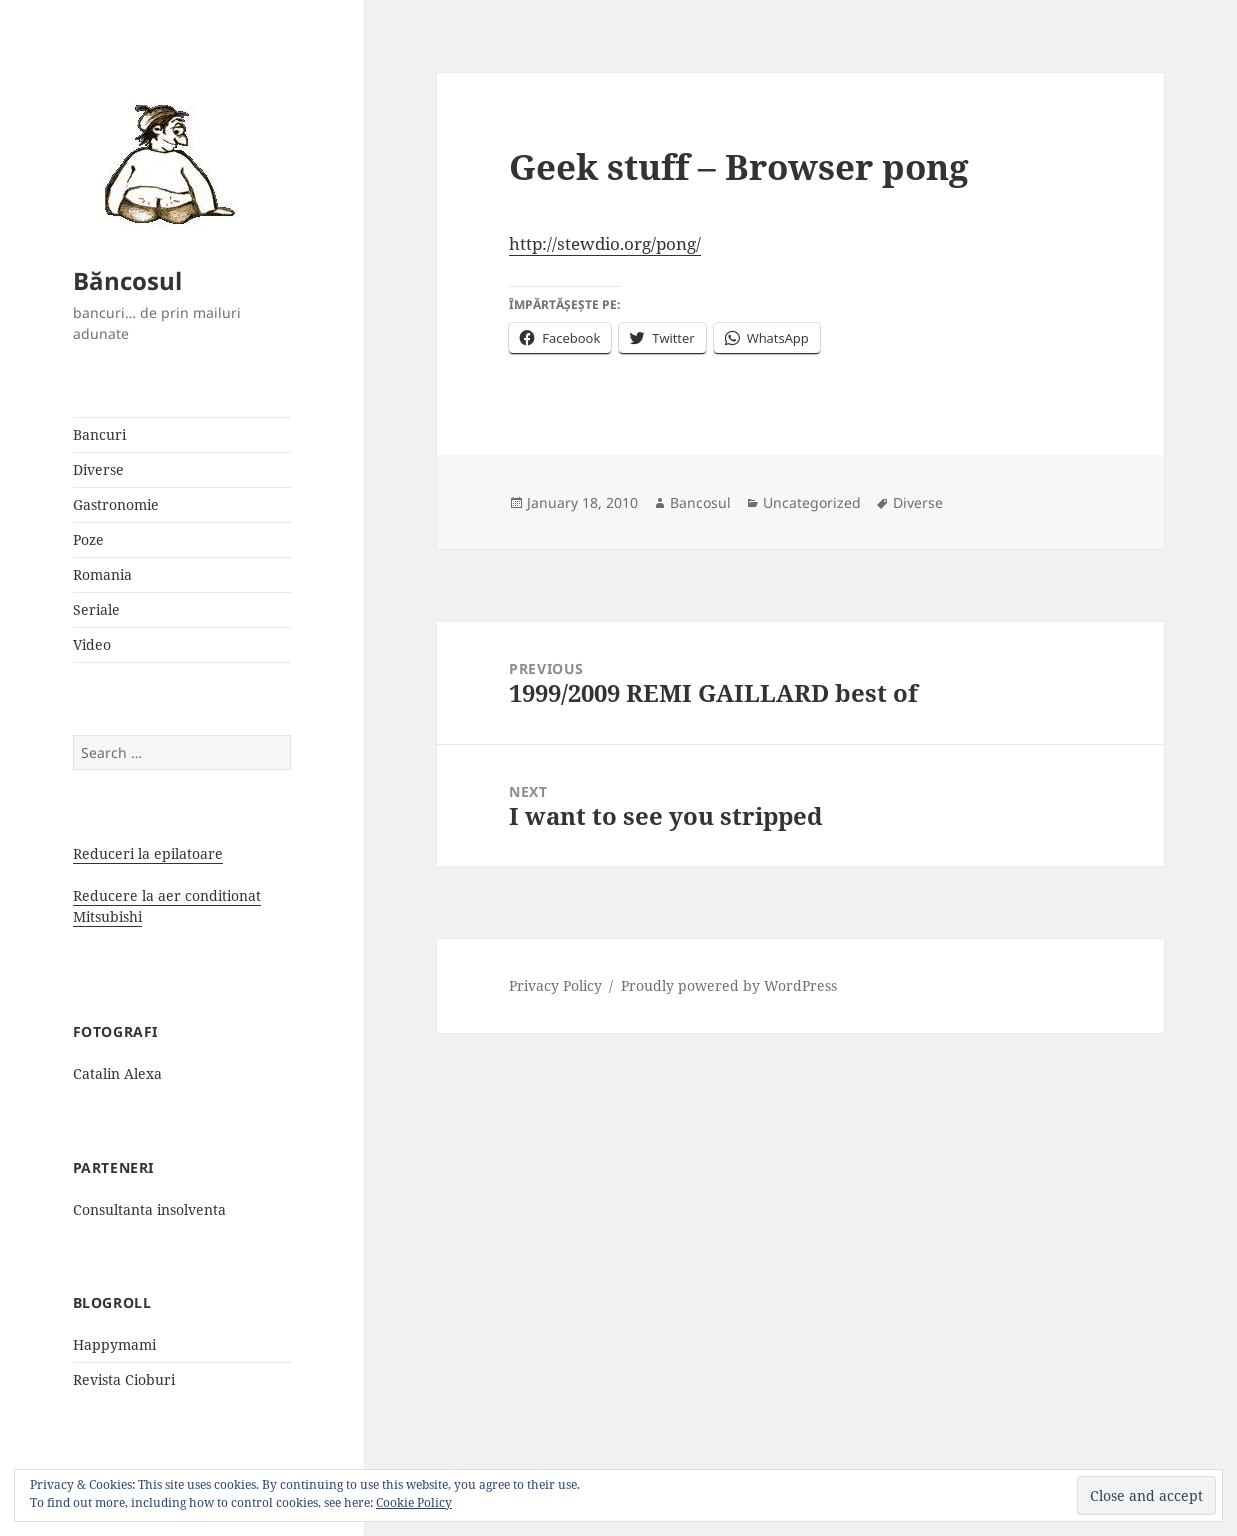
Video (92, 644)
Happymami (114, 1344)
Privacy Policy (555, 985)
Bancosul (700, 502)
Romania (102, 574)
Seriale (96, 609)
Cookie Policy (414, 1502)
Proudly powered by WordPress (729, 985)
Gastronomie (116, 504)
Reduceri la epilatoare (148, 853)
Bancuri (99, 434)
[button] (163, 163)
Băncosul (127, 280)
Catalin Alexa (117, 1073)
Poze (88, 539)
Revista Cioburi (124, 1379)
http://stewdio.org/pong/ (605, 243)
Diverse (98, 469)
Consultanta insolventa (149, 1209)
